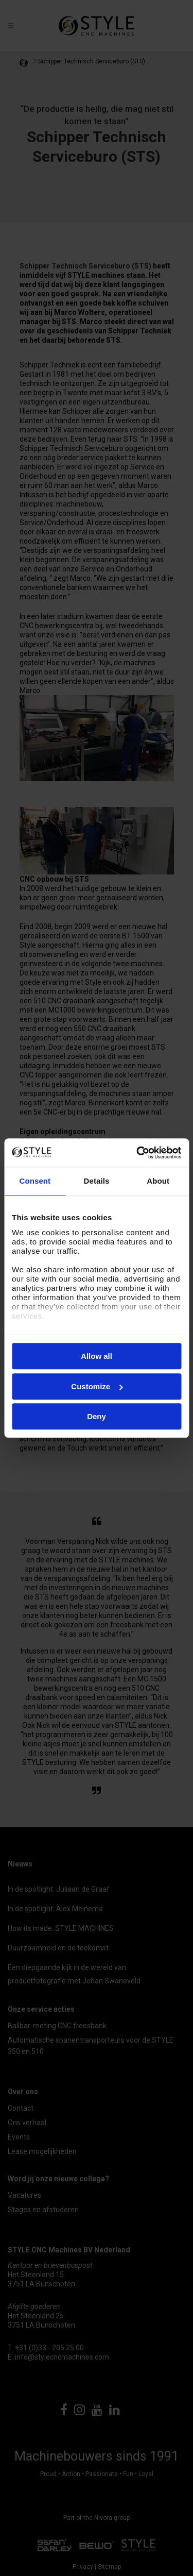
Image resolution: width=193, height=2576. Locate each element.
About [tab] (158, 1180)
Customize (96, 1386)
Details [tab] (97, 1180)
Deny (96, 1416)
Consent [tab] (34, 1180)
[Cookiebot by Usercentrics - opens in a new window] (137, 1152)
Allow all (96, 1356)
